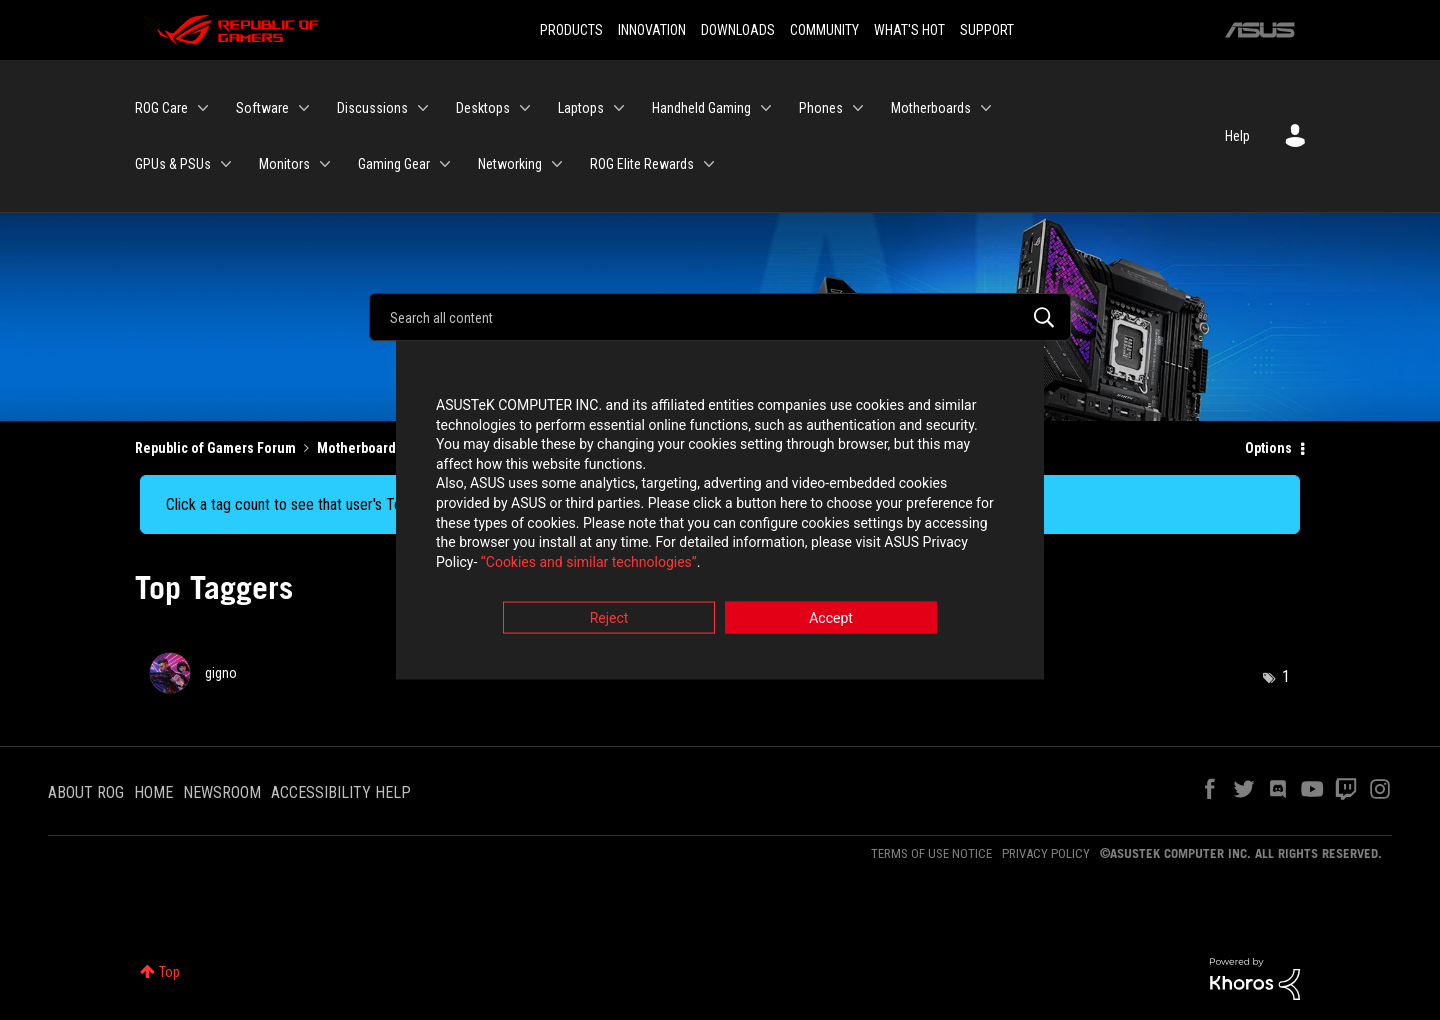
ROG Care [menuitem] (161, 108)
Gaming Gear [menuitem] (394, 164)
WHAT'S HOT (909, 30)
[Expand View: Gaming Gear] (445, 164)
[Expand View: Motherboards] (986, 108)
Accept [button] (831, 621)
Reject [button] (609, 621)
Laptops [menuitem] (581, 108)
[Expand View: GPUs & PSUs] (226, 164)
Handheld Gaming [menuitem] (701, 108)
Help (1237, 136)
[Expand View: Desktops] (525, 108)
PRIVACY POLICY (1046, 853)
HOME (153, 792)
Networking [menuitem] (510, 164)
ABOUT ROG (86, 792)
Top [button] (169, 972)
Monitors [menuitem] (284, 164)
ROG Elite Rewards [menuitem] (642, 164)
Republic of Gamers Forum (215, 448)
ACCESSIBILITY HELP (341, 792)
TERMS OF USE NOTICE (931, 853)
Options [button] (1268, 448)
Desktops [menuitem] (483, 108)
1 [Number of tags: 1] (1286, 676)
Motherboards (360, 448)
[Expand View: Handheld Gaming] (766, 108)
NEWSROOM (222, 792)
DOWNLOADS (738, 30)
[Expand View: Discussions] (423, 108)
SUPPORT (987, 30)
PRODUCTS (571, 30)
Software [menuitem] (262, 108)
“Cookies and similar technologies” (589, 564)
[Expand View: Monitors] (325, 164)
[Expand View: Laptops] (619, 108)
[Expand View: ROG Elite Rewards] (709, 164)
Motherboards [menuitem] (931, 108)
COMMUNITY (824, 30)
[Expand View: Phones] (858, 108)
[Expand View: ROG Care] (203, 108)
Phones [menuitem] (821, 108)
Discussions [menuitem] (372, 108)
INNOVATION (652, 30)
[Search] (720, 317)
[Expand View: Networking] (557, 164)
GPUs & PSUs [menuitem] (173, 164)
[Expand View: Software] (304, 108)
